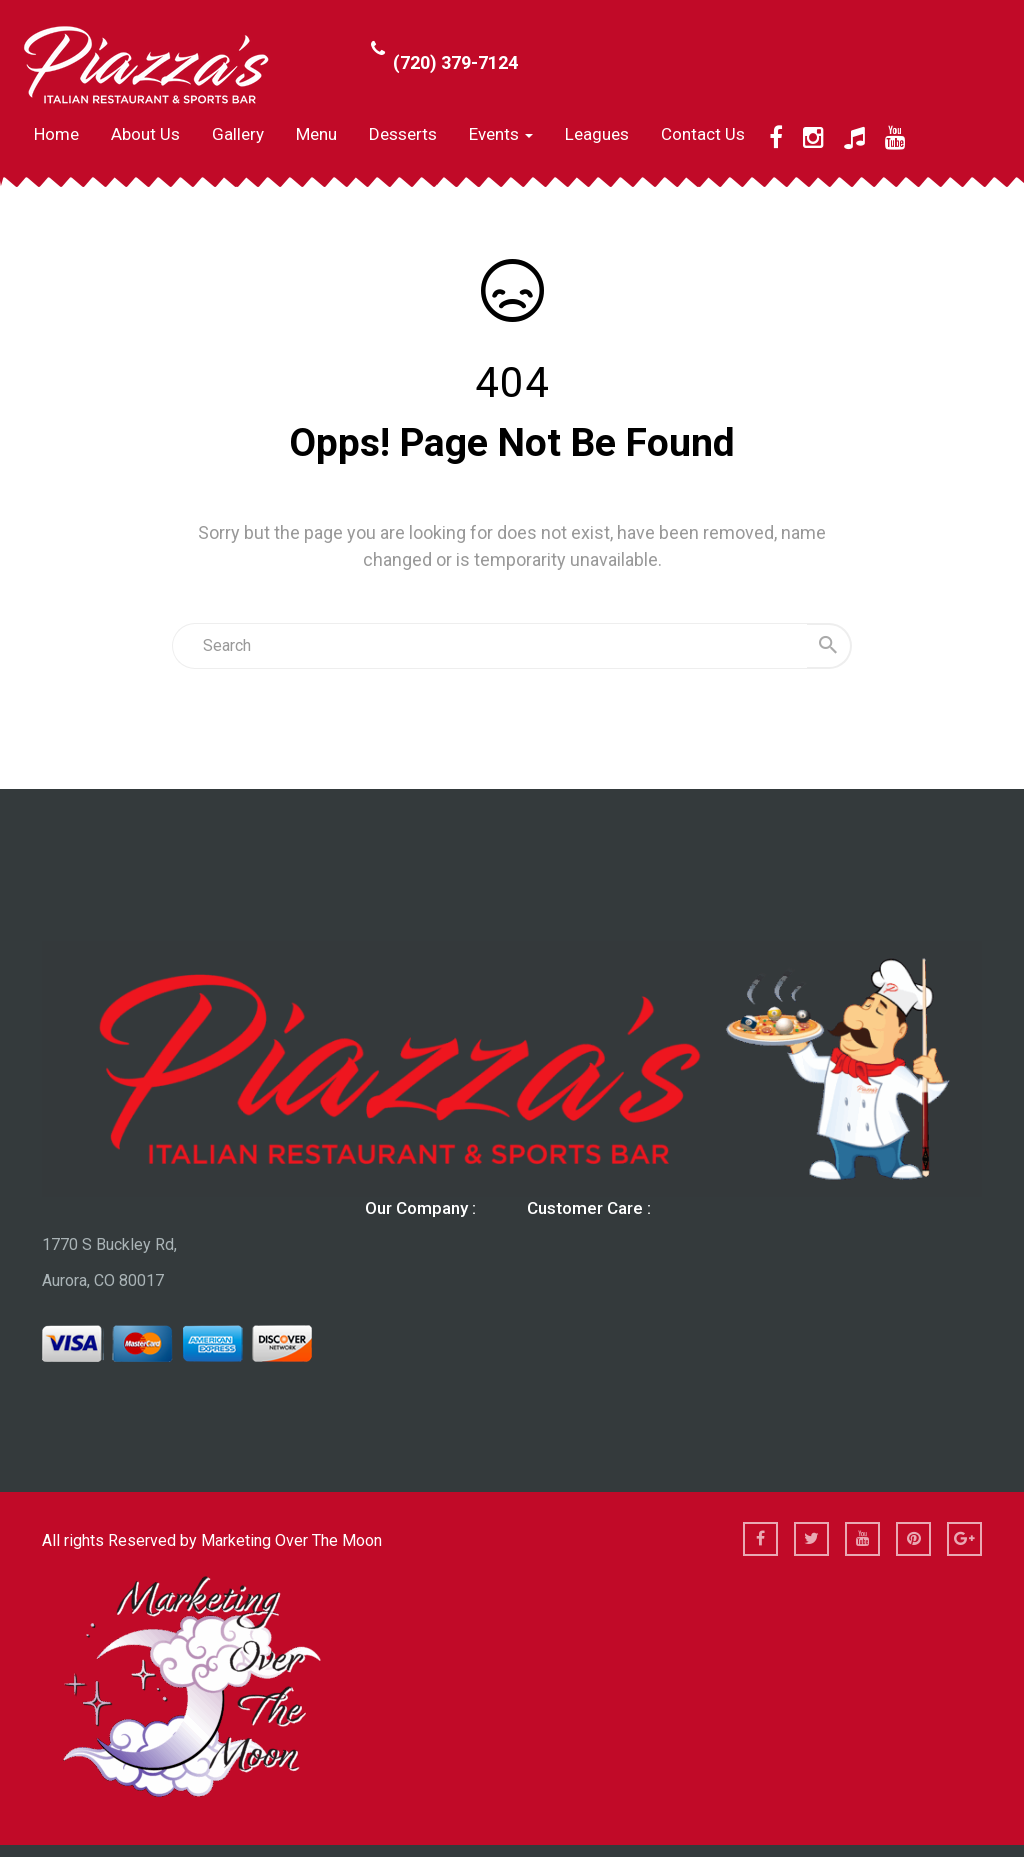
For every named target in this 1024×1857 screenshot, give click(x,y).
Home (56, 134)
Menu (316, 134)
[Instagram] (813, 138)
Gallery (238, 134)
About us (145, 134)
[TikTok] (854, 138)
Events (501, 134)
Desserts (403, 134)
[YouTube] (895, 138)
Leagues (597, 134)
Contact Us (703, 134)
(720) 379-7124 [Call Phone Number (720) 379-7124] (455, 62)
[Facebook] (776, 138)
